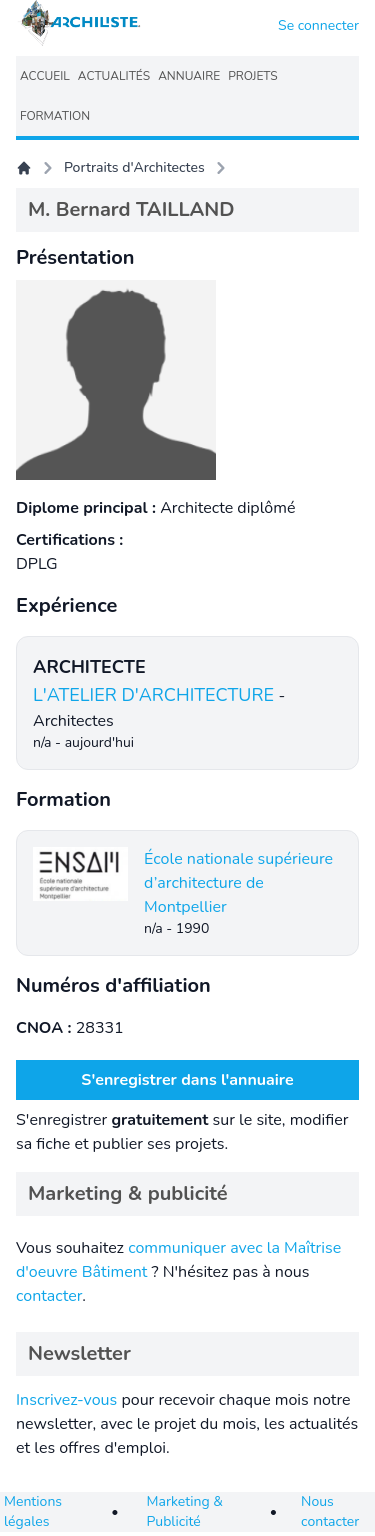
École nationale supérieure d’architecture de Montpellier (238, 883)
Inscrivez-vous (66, 1400)
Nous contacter (330, 1511)
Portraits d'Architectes (134, 167)
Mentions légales (33, 1511)
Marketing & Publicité (185, 1511)
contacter (49, 1296)
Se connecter (318, 25)
